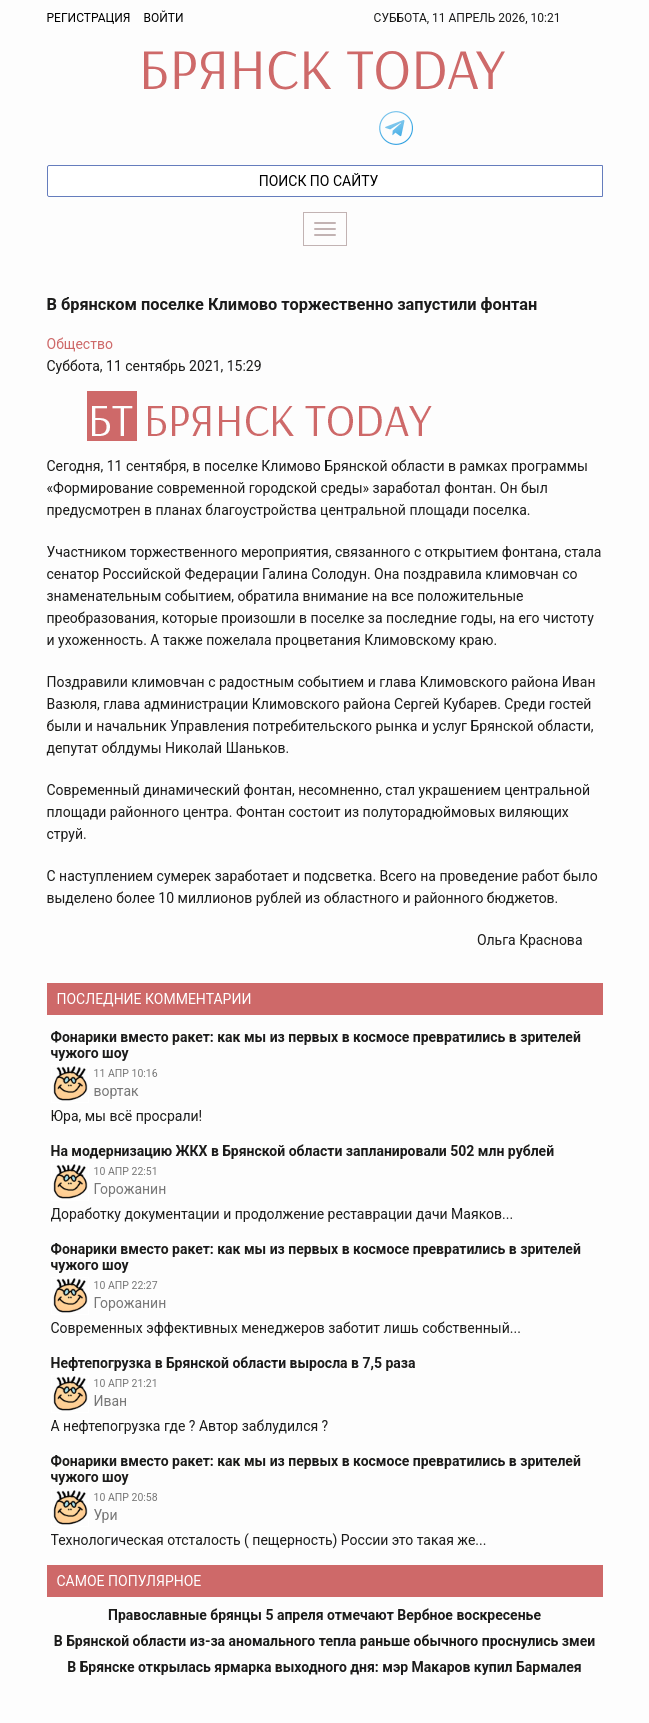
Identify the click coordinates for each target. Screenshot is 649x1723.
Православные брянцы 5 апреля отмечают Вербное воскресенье (324, 1615)
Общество (80, 344)
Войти (163, 18)
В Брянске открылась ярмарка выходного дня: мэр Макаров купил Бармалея (324, 1667)
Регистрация (89, 18)
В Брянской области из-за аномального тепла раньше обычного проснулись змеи (324, 1641)
